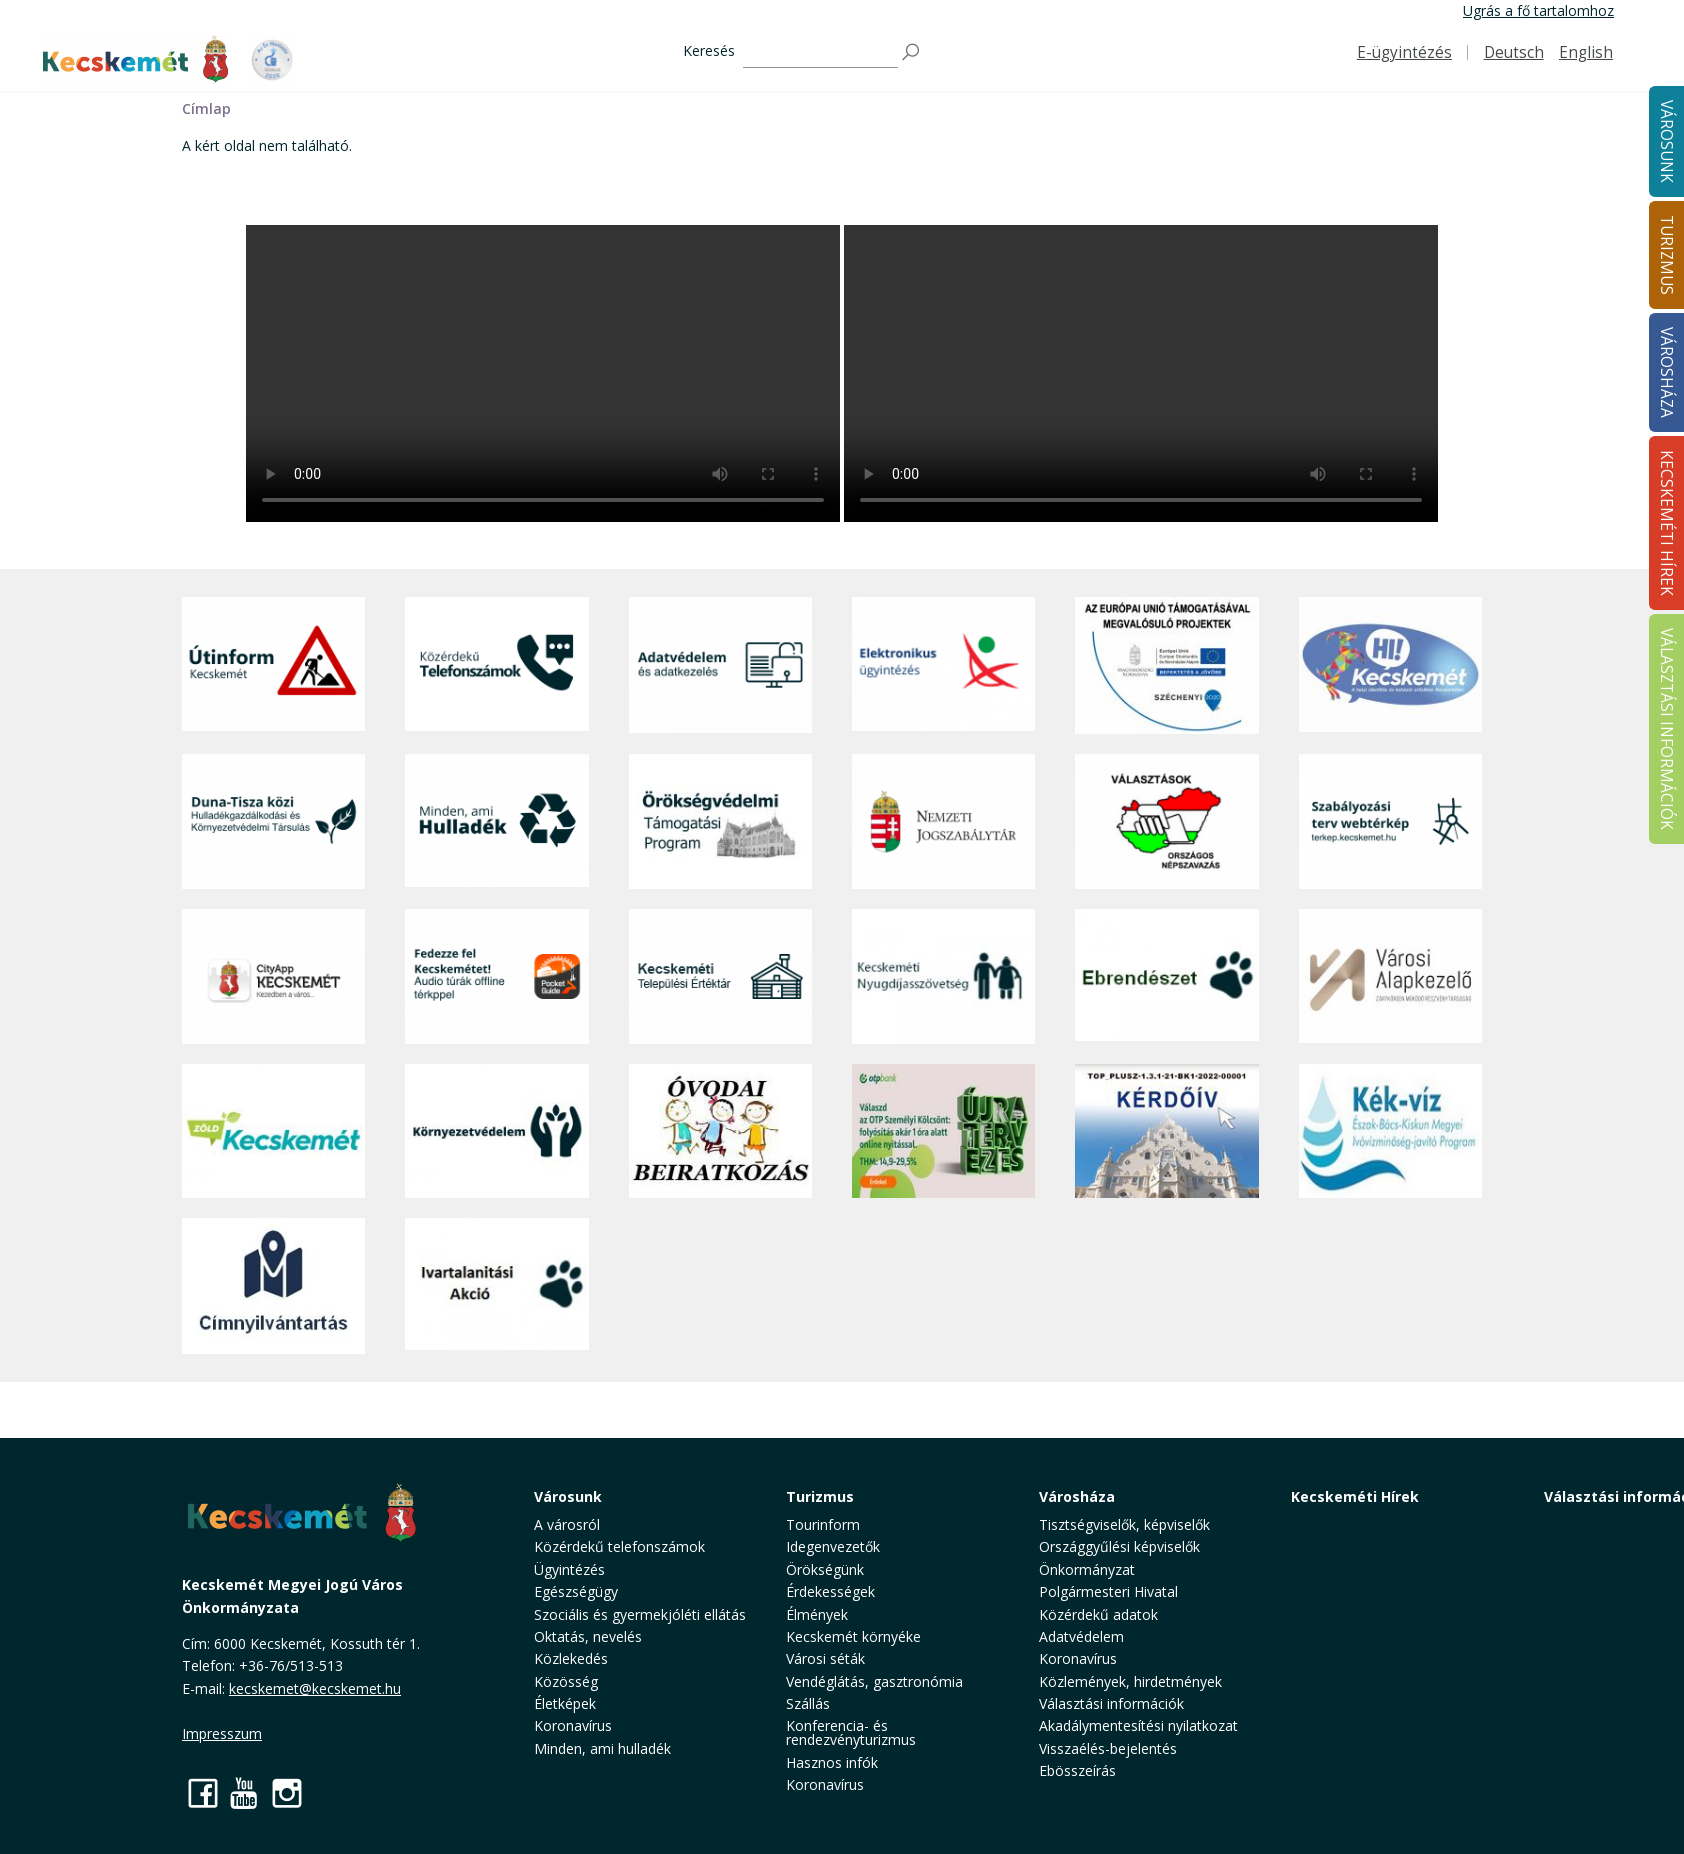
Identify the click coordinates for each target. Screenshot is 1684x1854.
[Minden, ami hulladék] (496, 821)
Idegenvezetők (833, 1546)
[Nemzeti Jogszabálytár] (943, 821)
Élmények (817, 1614)
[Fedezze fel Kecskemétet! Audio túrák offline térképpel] (496, 976)
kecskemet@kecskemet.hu (315, 1688)
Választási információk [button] (1111, 1703)
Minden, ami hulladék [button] (602, 1748)
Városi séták (825, 1658)
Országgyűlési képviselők (1119, 1546)
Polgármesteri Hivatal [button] (1108, 1591)
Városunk (568, 1496)
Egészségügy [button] (576, 1591)
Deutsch (1514, 52)
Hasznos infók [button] (832, 1762)
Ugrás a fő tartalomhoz (1538, 10)
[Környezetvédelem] (496, 1131)
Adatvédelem (1081, 1636)
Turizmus (820, 1496)
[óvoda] (720, 1131)
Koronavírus (573, 1725)
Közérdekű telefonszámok (619, 1546)
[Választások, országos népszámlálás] (1166, 821)
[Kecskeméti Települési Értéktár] (720, 976)
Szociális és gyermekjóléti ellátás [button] (640, 1614)
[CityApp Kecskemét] (273, 976)
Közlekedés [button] (571, 1658)
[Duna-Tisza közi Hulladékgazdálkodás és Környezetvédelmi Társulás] (273, 821)
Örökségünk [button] (825, 1569)
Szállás (808, 1703)
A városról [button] (567, 1524)
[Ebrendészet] (1166, 976)
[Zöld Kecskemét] (273, 1131)
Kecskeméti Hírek (1355, 1496)
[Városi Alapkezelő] (1390, 976)
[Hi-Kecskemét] (1390, 665)
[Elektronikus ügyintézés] (943, 665)
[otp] (943, 1131)
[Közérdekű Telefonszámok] (496, 665)
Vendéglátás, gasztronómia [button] (874, 1681)
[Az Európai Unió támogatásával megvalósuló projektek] (1166, 665)
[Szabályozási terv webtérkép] (1390, 821)
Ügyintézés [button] (569, 1569)
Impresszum (222, 1733)
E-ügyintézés (1404, 52)
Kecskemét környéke (853, 1636)
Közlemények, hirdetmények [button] (1130, 1681)
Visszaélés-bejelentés (1108, 1748)
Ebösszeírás (1077, 1770)
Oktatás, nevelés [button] (588, 1636)
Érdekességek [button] (830, 1591)
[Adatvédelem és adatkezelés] (720, 665)
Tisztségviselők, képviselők (1124, 1524)
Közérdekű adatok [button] (1098, 1614)
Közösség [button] (566, 1681)
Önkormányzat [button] (1087, 1569)
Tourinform (823, 1524)
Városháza (1077, 1496)
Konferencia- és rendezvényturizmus (851, 1732)
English (1586, 52)
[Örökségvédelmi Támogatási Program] (720, 821)
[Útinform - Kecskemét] (273, 665)
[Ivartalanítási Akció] (496, 1286)
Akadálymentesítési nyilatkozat (1138, 1725)
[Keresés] (820, 52)
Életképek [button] (565, 1703)
